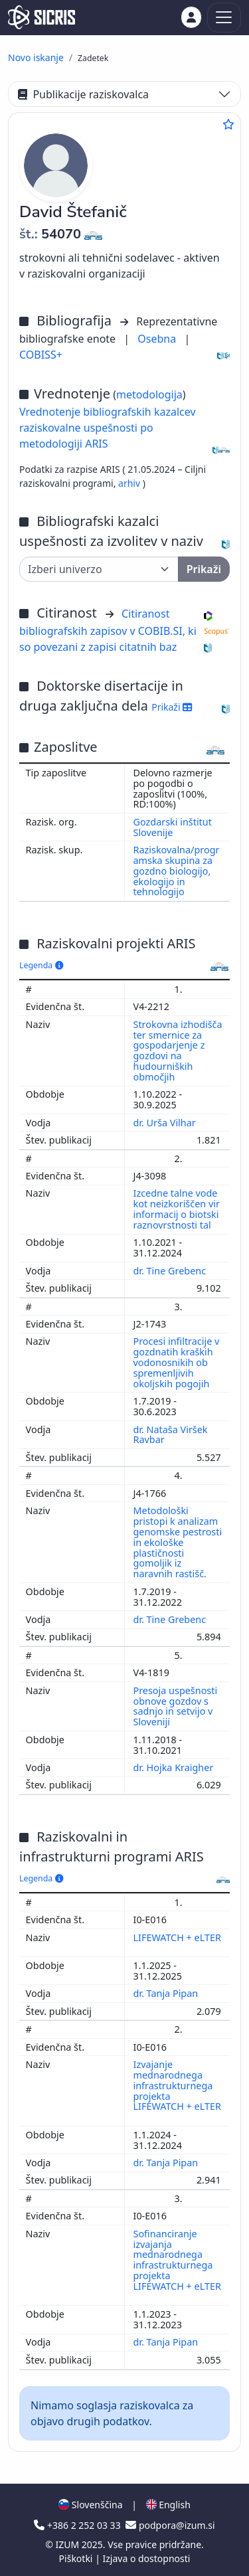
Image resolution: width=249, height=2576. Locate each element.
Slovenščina (90, 2504)
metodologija (149, 394)
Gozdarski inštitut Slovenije (172, 827)
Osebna (158, 338)
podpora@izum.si (169, 2525)
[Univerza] (99, 569)
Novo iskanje (36, 57)
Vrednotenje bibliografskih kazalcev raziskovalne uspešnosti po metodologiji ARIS (107, 427)
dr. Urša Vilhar (166, 1122)
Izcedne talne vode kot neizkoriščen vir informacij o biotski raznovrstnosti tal (176, 1209)
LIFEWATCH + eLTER (177, 1937)
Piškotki (77, 2558)
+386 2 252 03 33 (78, 2525)
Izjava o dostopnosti (146, 2558)
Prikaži (171, 707)
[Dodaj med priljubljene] (228, 124)
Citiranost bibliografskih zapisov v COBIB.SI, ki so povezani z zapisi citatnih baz (108, 630)
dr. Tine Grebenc (170, 1270)
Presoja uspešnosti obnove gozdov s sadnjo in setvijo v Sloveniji (175, 1706)
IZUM (68, 2544)
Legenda (41, 965)
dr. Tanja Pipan (167, 1993)
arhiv (130, 483)
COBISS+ (40, 354)
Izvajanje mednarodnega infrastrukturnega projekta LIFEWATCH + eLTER (177, 2085)
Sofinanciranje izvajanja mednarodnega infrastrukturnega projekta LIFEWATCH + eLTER (177, 2259)
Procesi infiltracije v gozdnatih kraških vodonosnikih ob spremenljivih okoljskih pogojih (176, 1362)
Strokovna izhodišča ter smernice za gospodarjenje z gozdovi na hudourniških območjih (177, 1050)
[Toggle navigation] (224, 18)
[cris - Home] (41, 17)
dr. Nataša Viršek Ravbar (170, 1434)
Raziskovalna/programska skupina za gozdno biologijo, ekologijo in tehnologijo (176, 870)
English (168, 2504)
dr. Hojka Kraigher (174, 1767)
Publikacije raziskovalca (83, 94)
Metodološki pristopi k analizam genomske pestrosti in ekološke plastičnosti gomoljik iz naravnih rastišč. (177, 1542)
